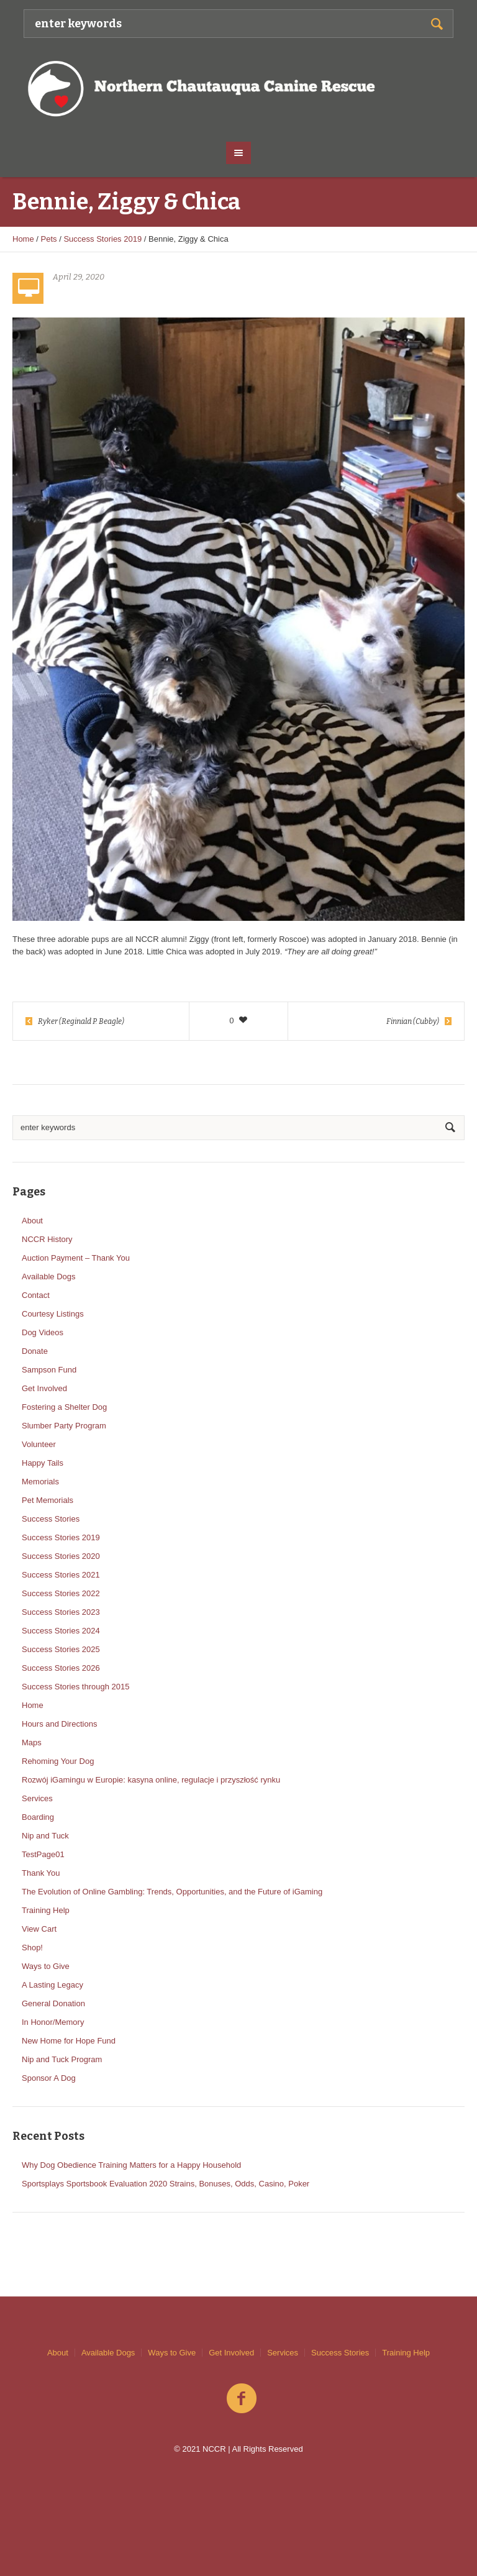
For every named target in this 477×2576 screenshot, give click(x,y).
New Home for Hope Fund (69, 2040)
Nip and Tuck (45, 1835)
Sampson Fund (49, 1369)
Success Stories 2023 (61, 1612)
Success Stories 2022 (61, 1593)
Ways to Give (46, 1966)
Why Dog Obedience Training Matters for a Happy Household (131, 2165)
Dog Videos (42, 1332)
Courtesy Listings (53, 1313)
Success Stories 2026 (61, 1668)
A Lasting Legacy (52, 1984)
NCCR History (47, 1239)
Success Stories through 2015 (75, 1686)
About (32, 1220)
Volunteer (39, 1444)
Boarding (38, 1817)
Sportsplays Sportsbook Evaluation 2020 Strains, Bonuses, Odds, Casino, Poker (165, 2183)
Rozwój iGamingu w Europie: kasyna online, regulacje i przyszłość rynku (151, 1779)
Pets (49, 239)
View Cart (39, 1929)
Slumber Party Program (64, 1425)
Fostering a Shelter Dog (64, 1407)
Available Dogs (48, 1276)
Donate (35, 1351)
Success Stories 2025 (61, 1649)
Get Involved (44, 1388)
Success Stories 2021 (61, 1574)
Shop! (32, 1947)
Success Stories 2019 (102, 239)
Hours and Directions (59, 1724)
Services (37, 1798)
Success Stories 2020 (61, 1556)
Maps (32, 1742)
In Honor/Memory (53, 2022)
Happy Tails (42, 1463)
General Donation (53, 2003)
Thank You (41, 1873)
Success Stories (51, 1518)
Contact (36, 1295)
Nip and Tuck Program (62, 2059)
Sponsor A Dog (49, 2078)
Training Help (46, 1910)
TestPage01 (43, 1854)
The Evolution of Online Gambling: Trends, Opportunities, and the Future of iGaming (172, 1891)
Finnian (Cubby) (412, 1021)
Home (23, 239)
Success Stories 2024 (61, 1630)
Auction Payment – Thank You (76, 1258)
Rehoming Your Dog (58, 1761)
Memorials (40, 1481)
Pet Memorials (47, 1500)
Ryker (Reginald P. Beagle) (81, 1021)
